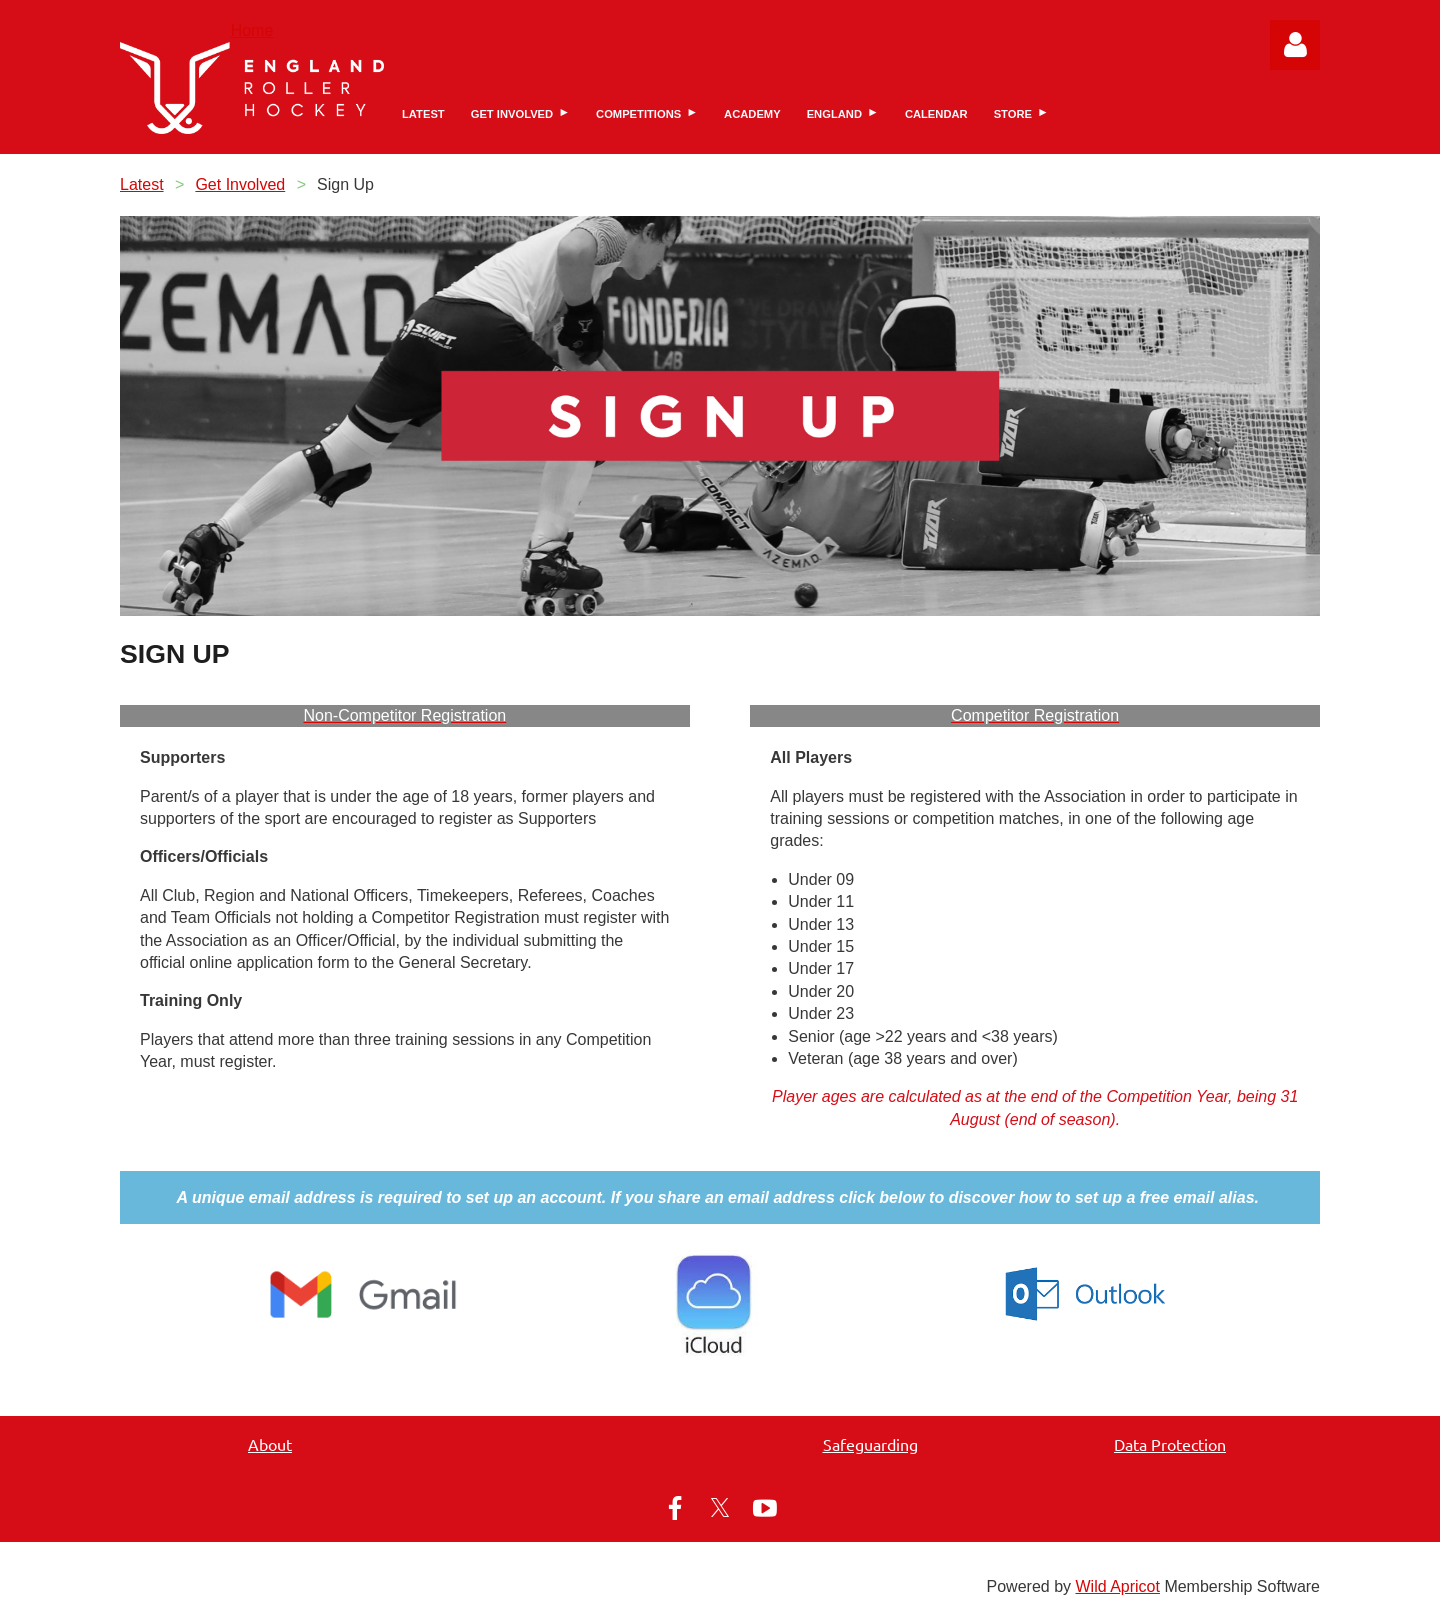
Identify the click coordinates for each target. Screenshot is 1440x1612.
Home (252, 30)
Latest (142, 184)
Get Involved (240, 184)
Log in (1295, 45)
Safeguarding (870, 1444)
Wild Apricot (1117, 1586)
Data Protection (1170, 1444)
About (270, 1444)
